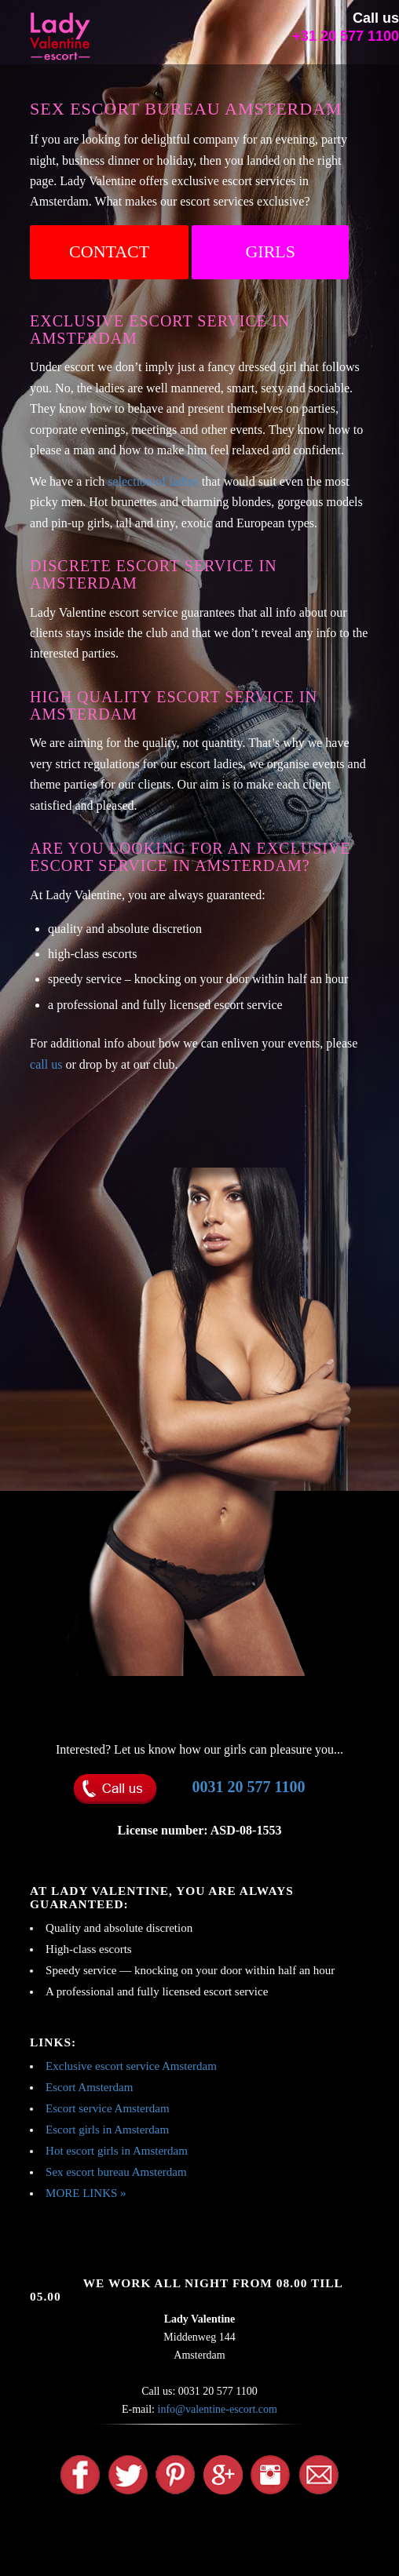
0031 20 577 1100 (249, 1786)
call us (46, 1064)
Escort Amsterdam (89, 2087)
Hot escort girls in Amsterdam (117, 2150)
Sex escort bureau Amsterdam (116, 2172)
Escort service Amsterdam (107, 2108)
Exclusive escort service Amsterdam (131, 2066)
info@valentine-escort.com (217, 2409)
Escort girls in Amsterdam (107, 2129)
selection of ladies (153, 481)
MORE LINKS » (86, 2193)
